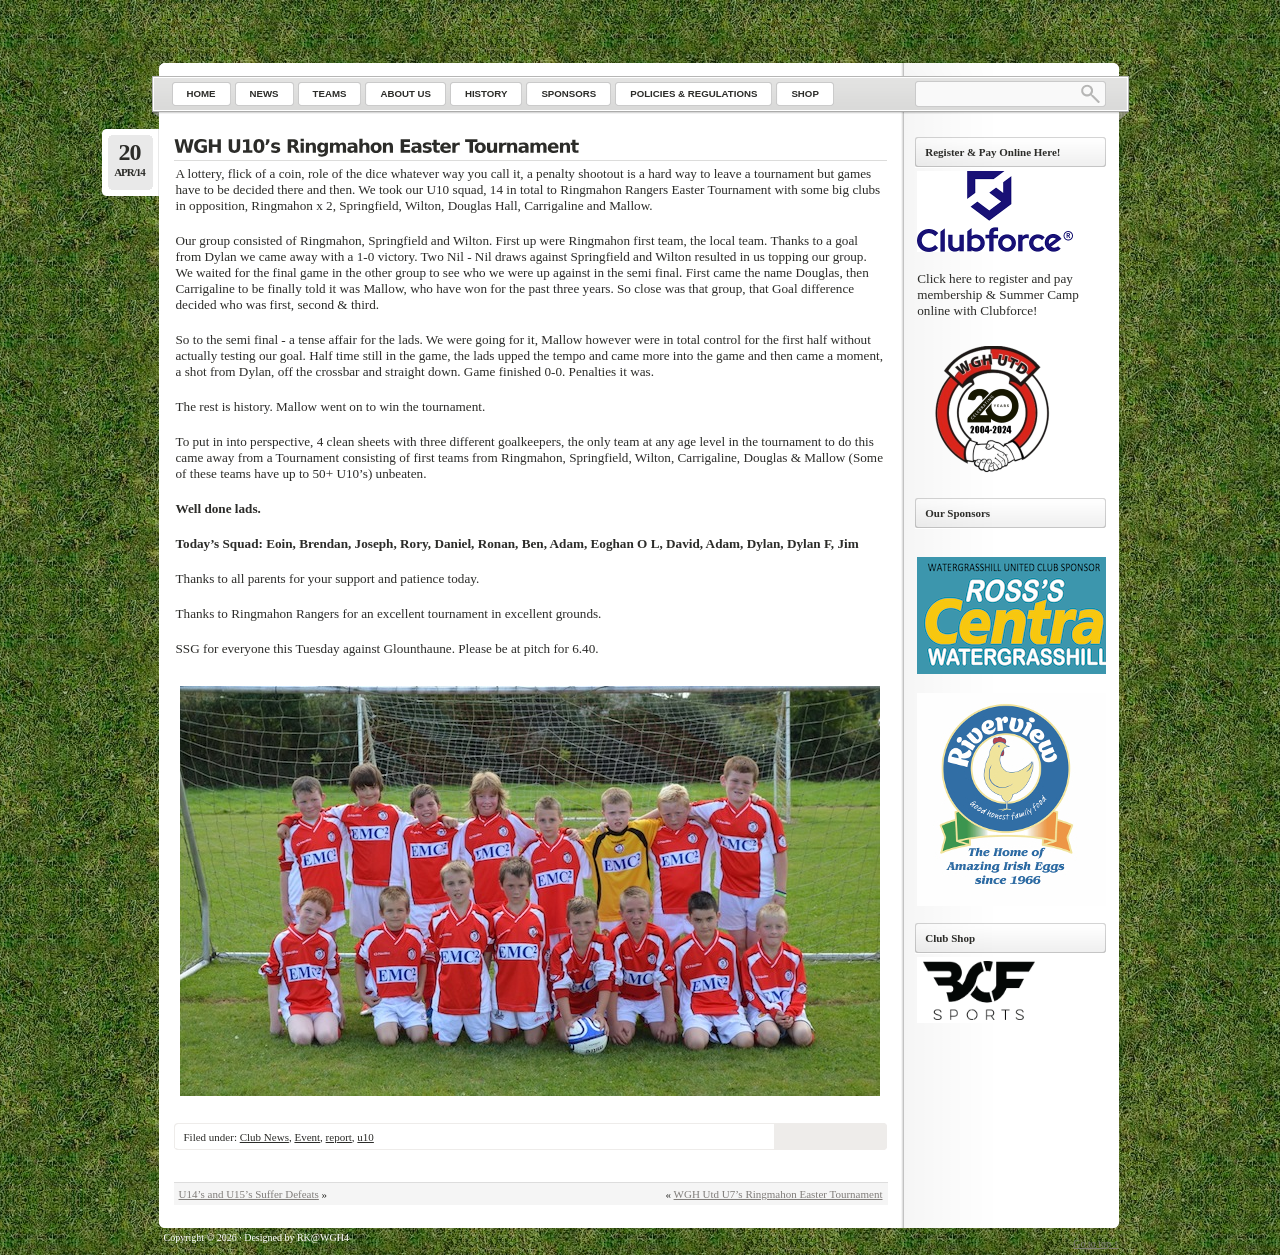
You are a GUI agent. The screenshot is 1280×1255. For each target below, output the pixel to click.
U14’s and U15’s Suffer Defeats (249, 1194)
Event (307, 1137)
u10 (365, 1137)
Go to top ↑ (1095, 1243)
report (339, 1137)
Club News (264, 1137)
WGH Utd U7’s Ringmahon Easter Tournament (778, 1194)
